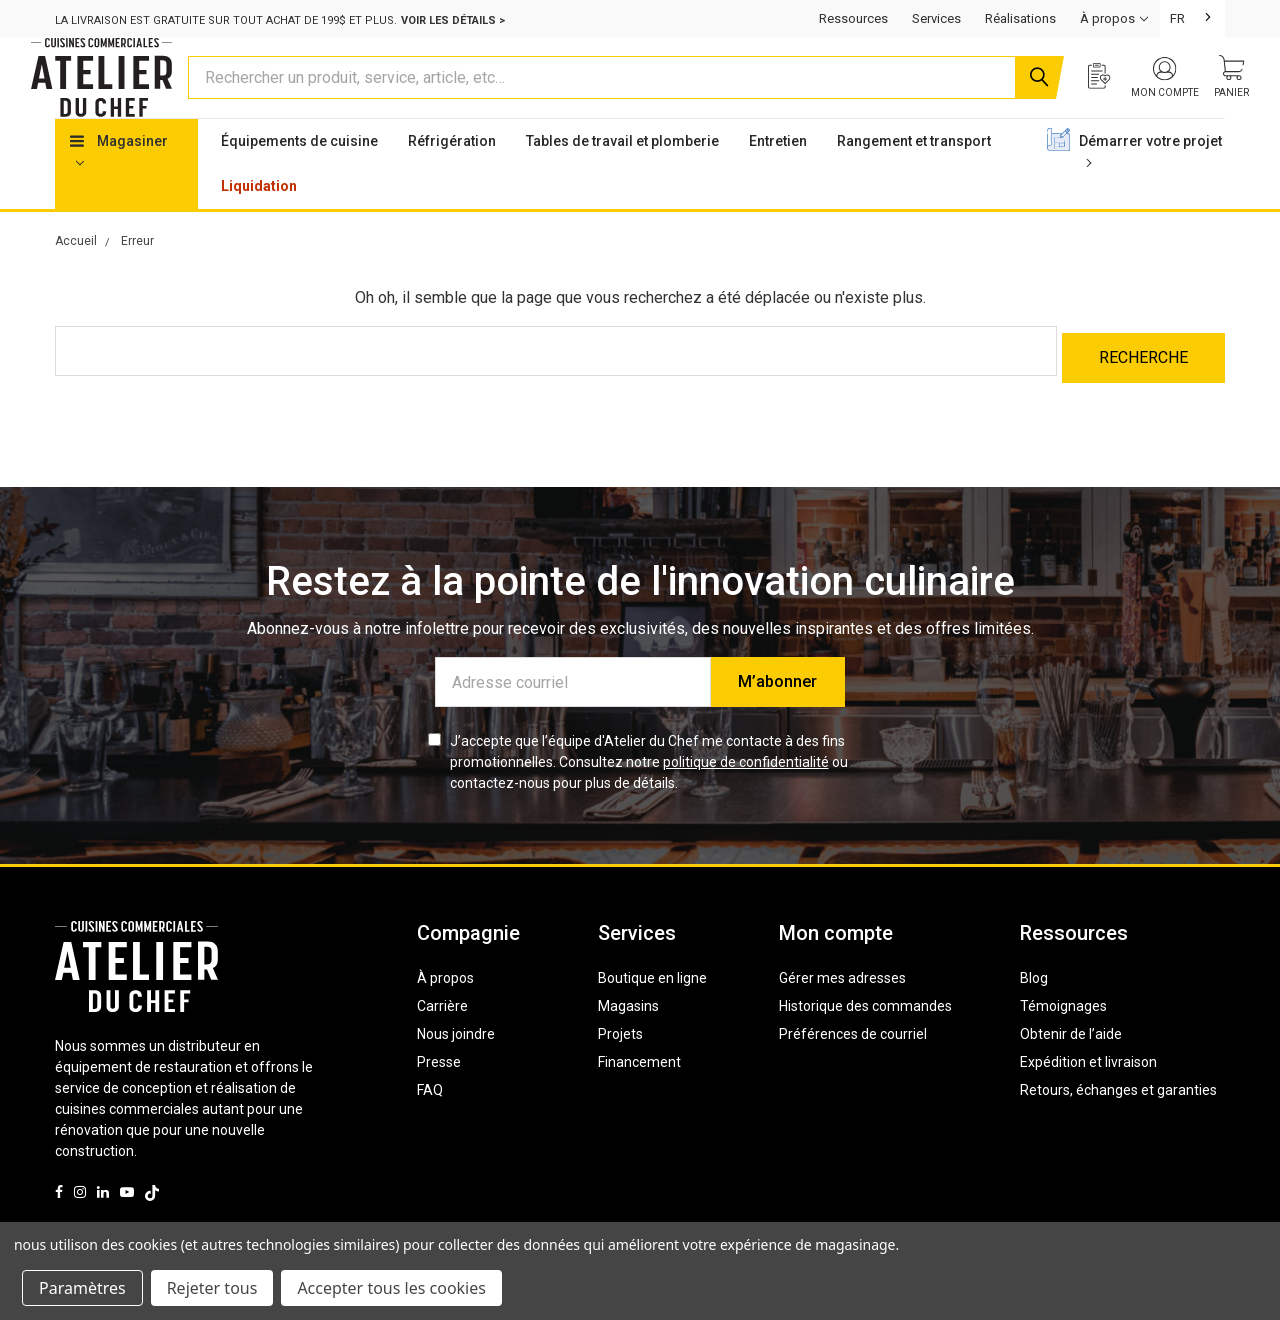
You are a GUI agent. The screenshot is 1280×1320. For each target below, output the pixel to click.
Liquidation (259, 224)
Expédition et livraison (1088, 1093)
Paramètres (82, 1288)
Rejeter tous (212, 1288)
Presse (439, 1093)
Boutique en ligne (652, 1009)
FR (1177, 18)
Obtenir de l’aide (1071, 1065)
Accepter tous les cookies (391, 1288)
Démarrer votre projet (1150, 188)
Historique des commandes (865, 1037)
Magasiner (119, 188)
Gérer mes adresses (842, 1009)
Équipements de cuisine (299, 179)
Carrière (442, 1037)
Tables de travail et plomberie (622, 179)
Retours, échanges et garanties (1118, 1121)
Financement (639, 1093)
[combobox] (1192, 18)
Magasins (628, 1037)
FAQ (430, 1121)
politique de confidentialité (746, 793)
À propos (445, 1009)
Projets (620, 1065)
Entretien (778, 179)
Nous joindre (456, 1065)
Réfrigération (452, 179)
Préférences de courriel (853, 1065)
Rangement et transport (914, 179)
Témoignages (1063, 1037)
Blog (1034, 1009)
